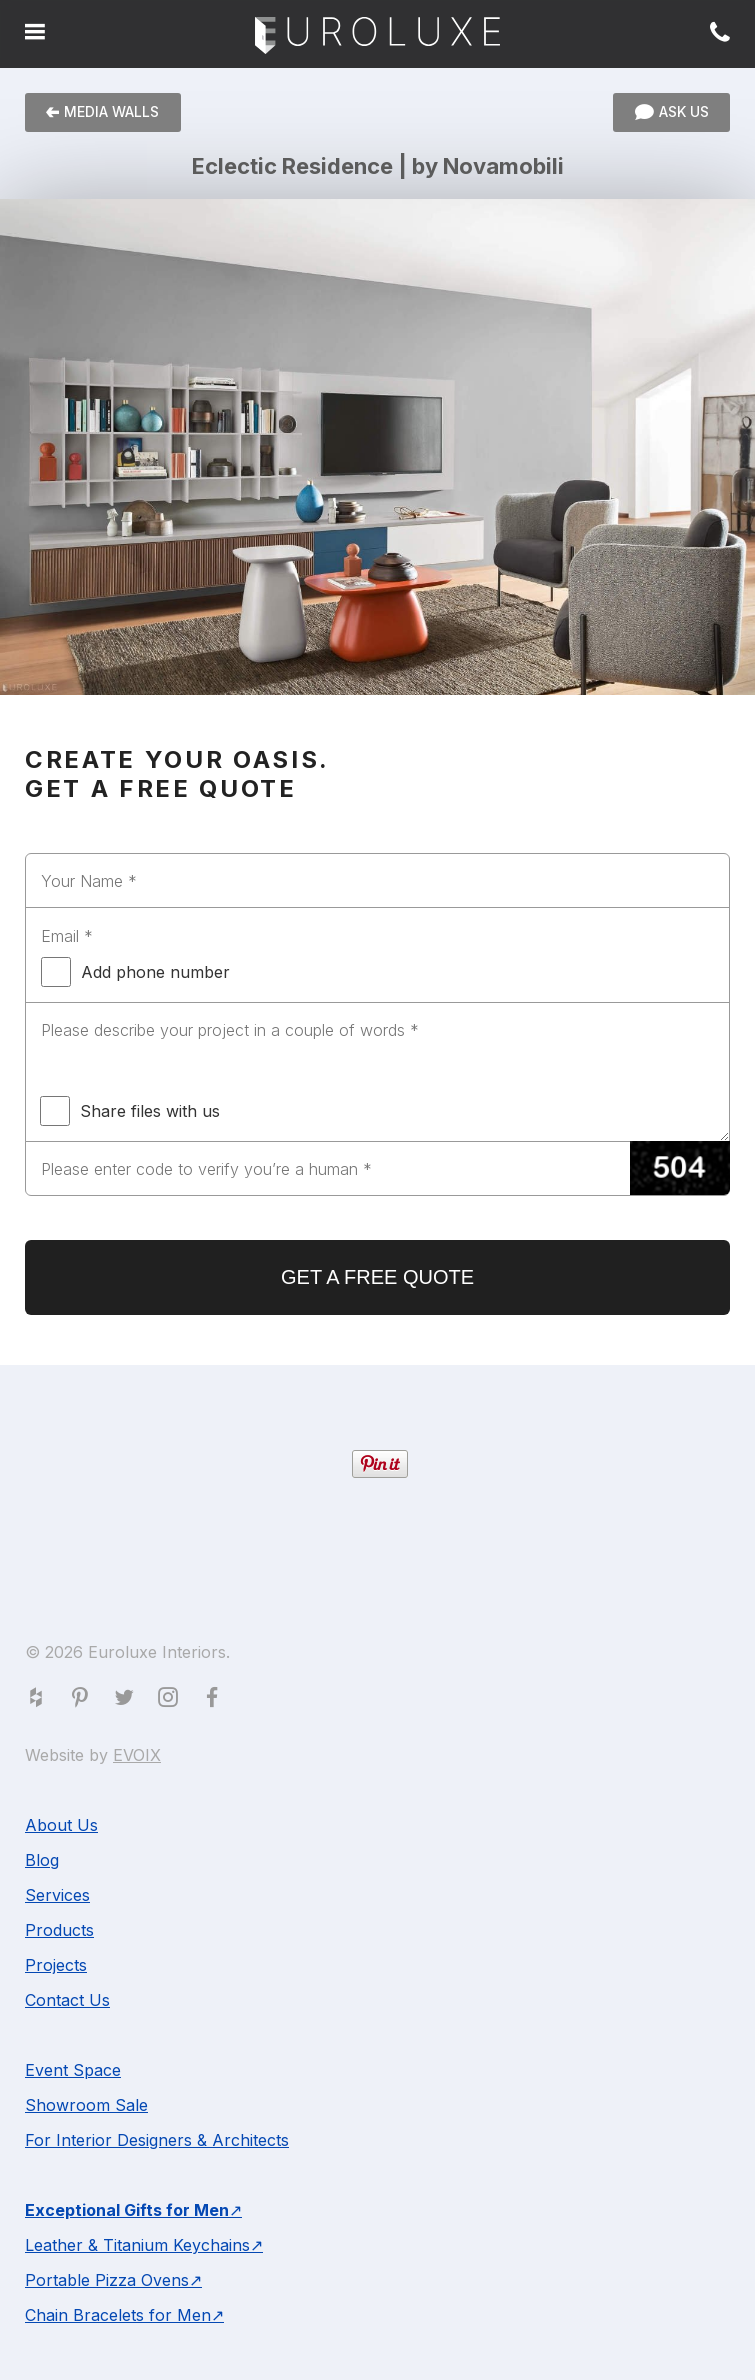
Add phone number (135, 972)
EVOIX (137, 1755)
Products (59, 1930)
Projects (56, 1965)
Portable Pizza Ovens (107, 2280)
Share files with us (130, 1111)
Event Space (73, 2070)
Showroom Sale (86, 2105)
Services (57, 1895)
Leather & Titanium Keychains (137, 2245)
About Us (61, 1825)
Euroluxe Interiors (377, 36)
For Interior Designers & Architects (157, 2140)
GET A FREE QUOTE (377, 1277)
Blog (42, 1860)
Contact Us (67, 2000)
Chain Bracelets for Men (118, 2315)
